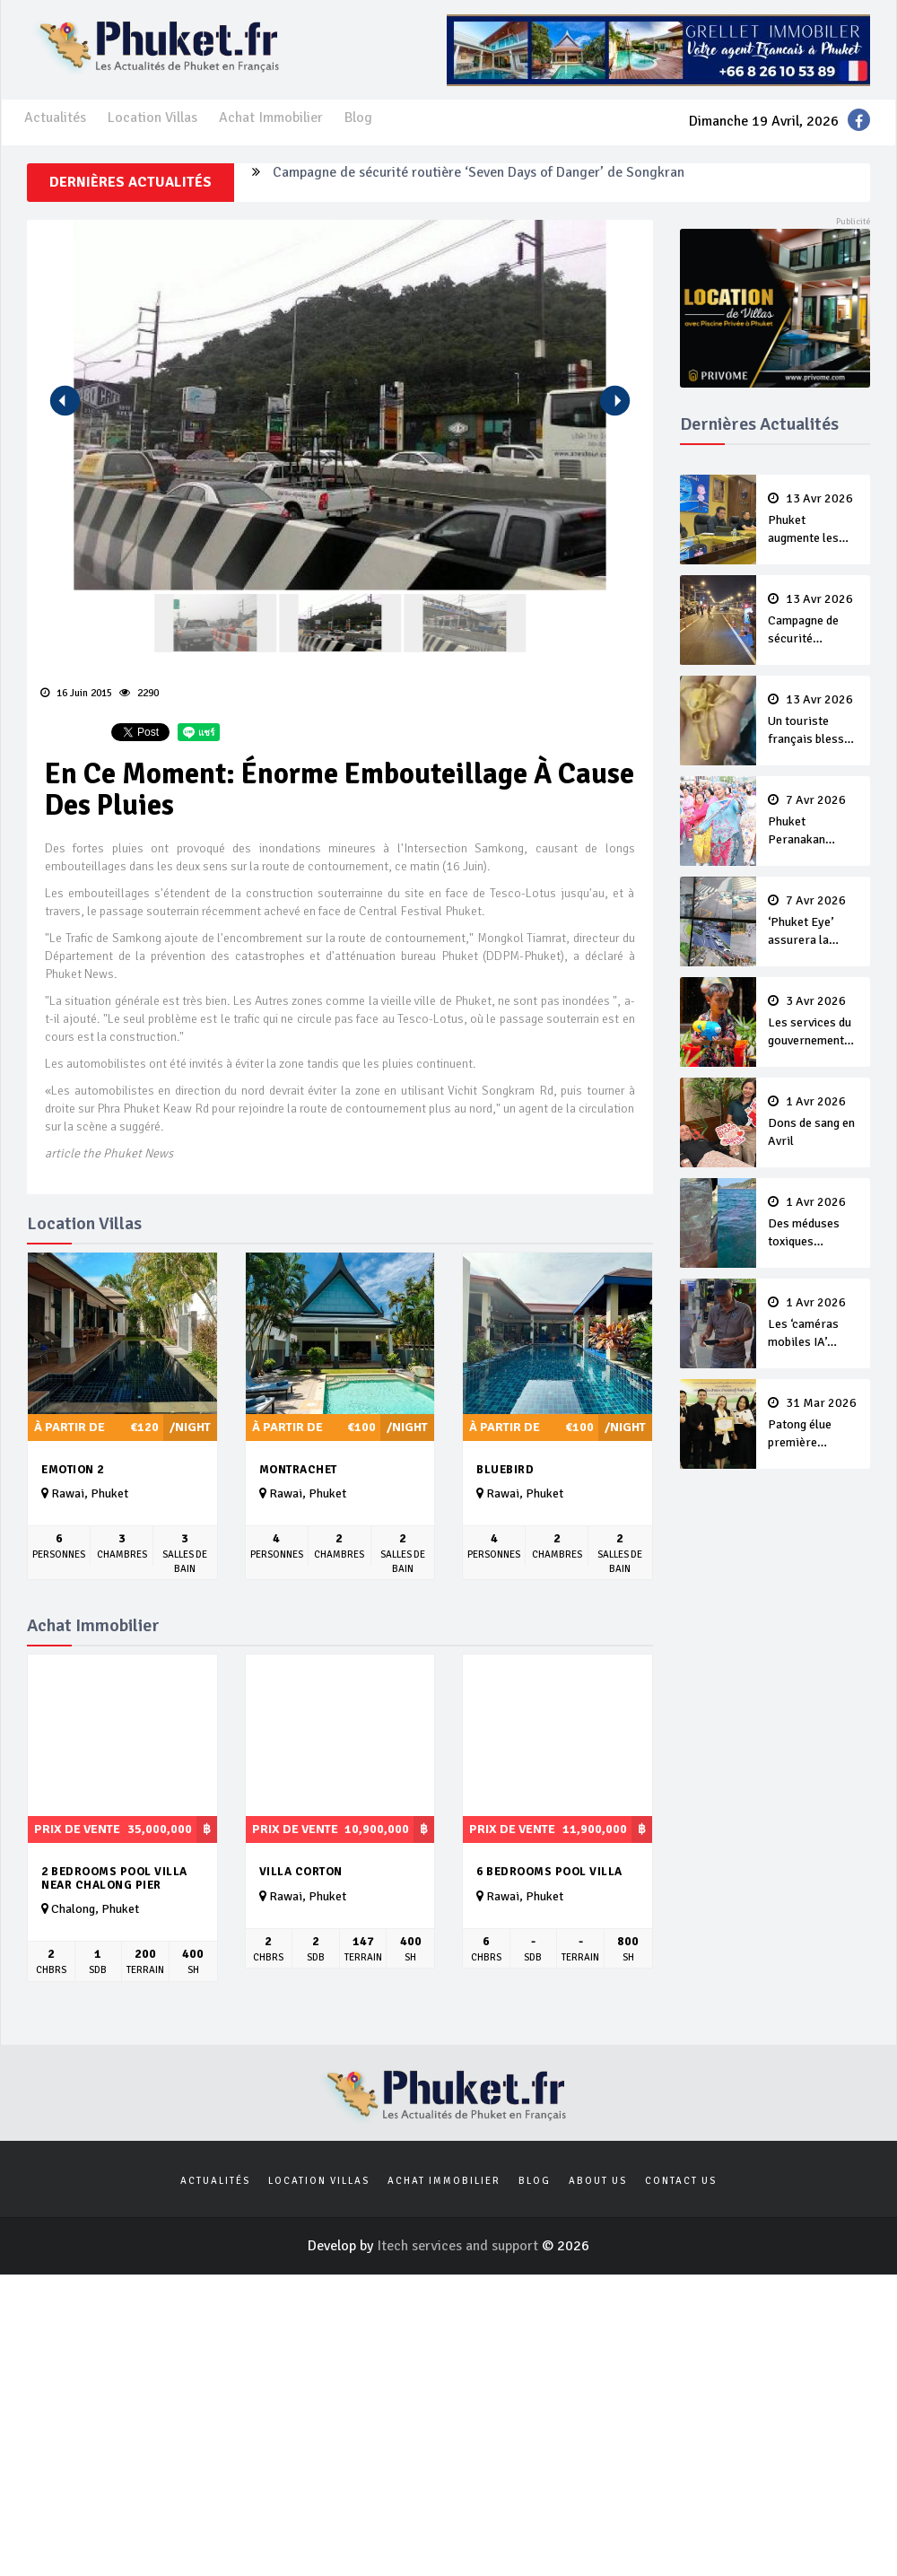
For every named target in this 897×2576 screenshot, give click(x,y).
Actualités (55, 118)
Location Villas (152, 118)
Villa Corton (301, 1871)
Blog (358, 118)
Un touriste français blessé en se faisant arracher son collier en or (813, 720)
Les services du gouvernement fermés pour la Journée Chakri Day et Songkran (813, 1022)
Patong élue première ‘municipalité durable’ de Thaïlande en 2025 (813, 1424)
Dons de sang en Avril (813, 1121)
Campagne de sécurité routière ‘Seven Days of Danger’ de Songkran (478, 182)
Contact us (681, 2181)
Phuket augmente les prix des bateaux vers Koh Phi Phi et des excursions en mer (813, 519)
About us (598, 2181)
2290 (139, 693)
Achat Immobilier (271, 118)
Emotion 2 (72, 1469)
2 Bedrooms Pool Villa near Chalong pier (114, 1878)
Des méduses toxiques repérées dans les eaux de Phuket (813, 1223)
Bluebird (505, 1469)
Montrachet (298, 1469)
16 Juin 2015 (76, 693)
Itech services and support (459, 2246)
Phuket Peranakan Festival (813, 821)
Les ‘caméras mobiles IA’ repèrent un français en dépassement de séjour (813, 1323)
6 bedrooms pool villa (549, 1871)
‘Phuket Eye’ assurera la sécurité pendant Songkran (813, 921)
